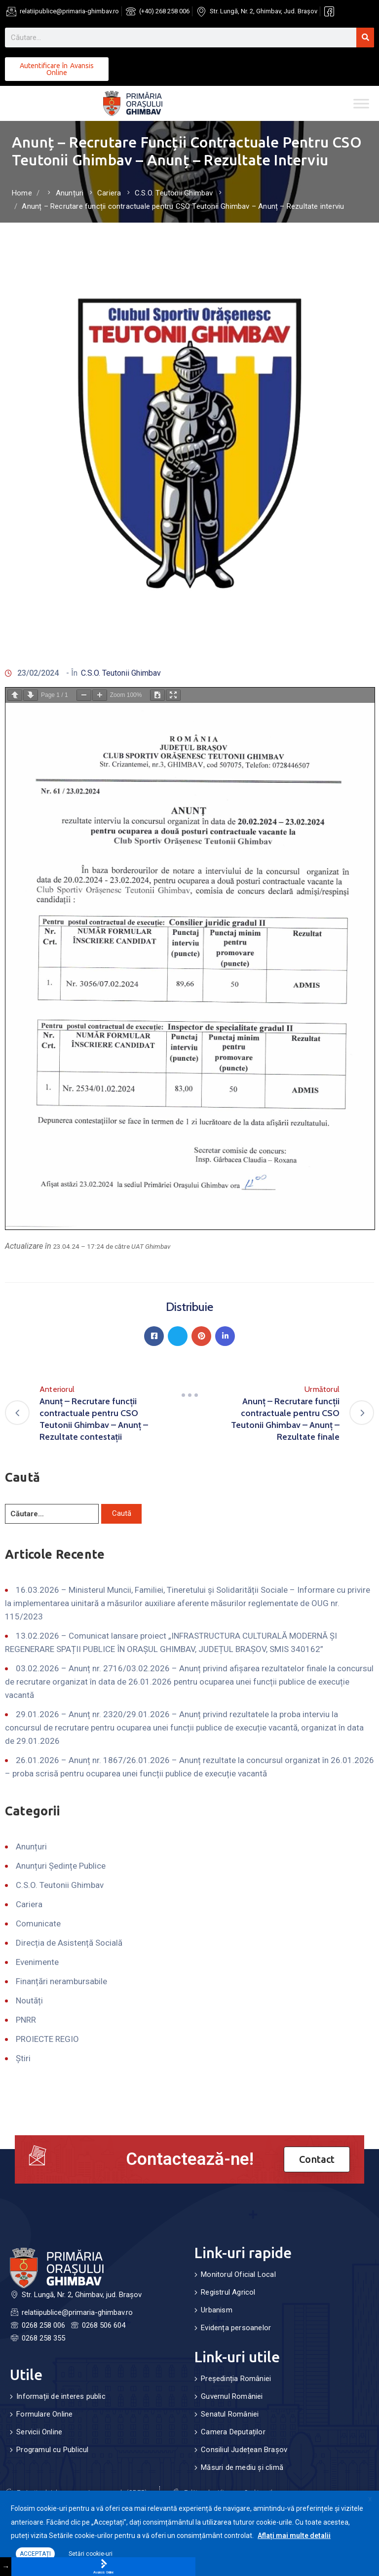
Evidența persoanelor (236, 2327)
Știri (23, 2058)
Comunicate (38, 1923)
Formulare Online (44, 2414)
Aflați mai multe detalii (294, 2535)
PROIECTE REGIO (47, 2039)
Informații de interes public (61, 2396)
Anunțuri (70, 193)
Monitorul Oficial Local (238, 2274)
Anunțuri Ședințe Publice (61, 1866)
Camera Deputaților (233, 2431)
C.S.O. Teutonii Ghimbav (174, 193)
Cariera (109, 193)
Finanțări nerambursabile (61, 1981)
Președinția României (236, 2378)
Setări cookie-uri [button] (91, 2553)
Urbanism (216, 2310)
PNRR (26, 2020)
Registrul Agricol (228, 2292)
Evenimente (37, 1962)
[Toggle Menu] (361, 103)
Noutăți (29, 2000)
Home (22, 193)
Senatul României (230, 2414)
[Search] (365, 37)
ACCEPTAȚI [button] (35, 2553)
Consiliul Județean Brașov (244, 2449)
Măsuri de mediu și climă (242, 2467)
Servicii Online (39, 2431)
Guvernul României (232, 2396)
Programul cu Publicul (52, 2449)
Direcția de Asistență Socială (69, 1943)
